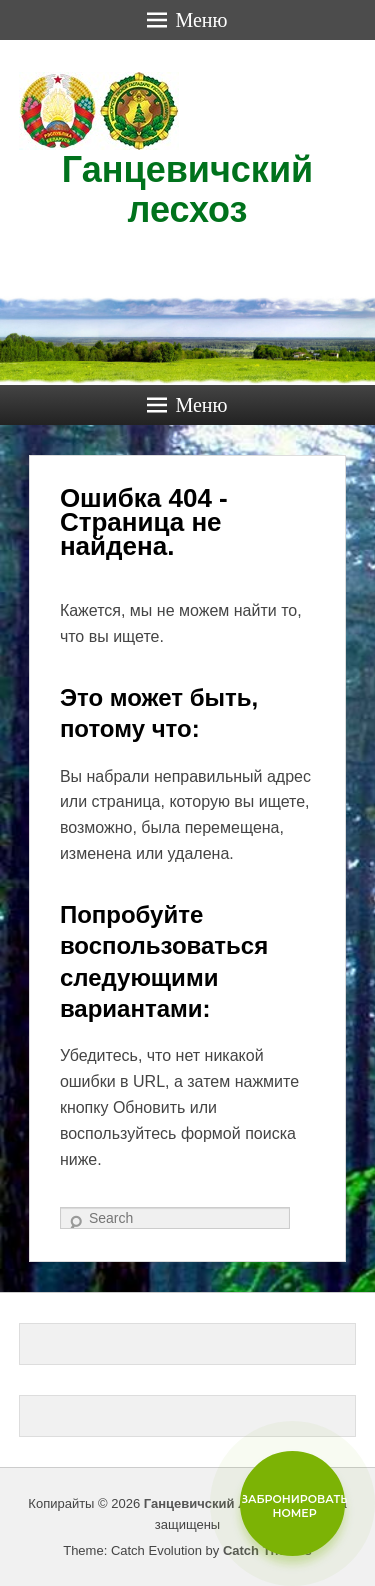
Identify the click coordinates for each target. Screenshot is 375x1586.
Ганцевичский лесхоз (187, 189)
